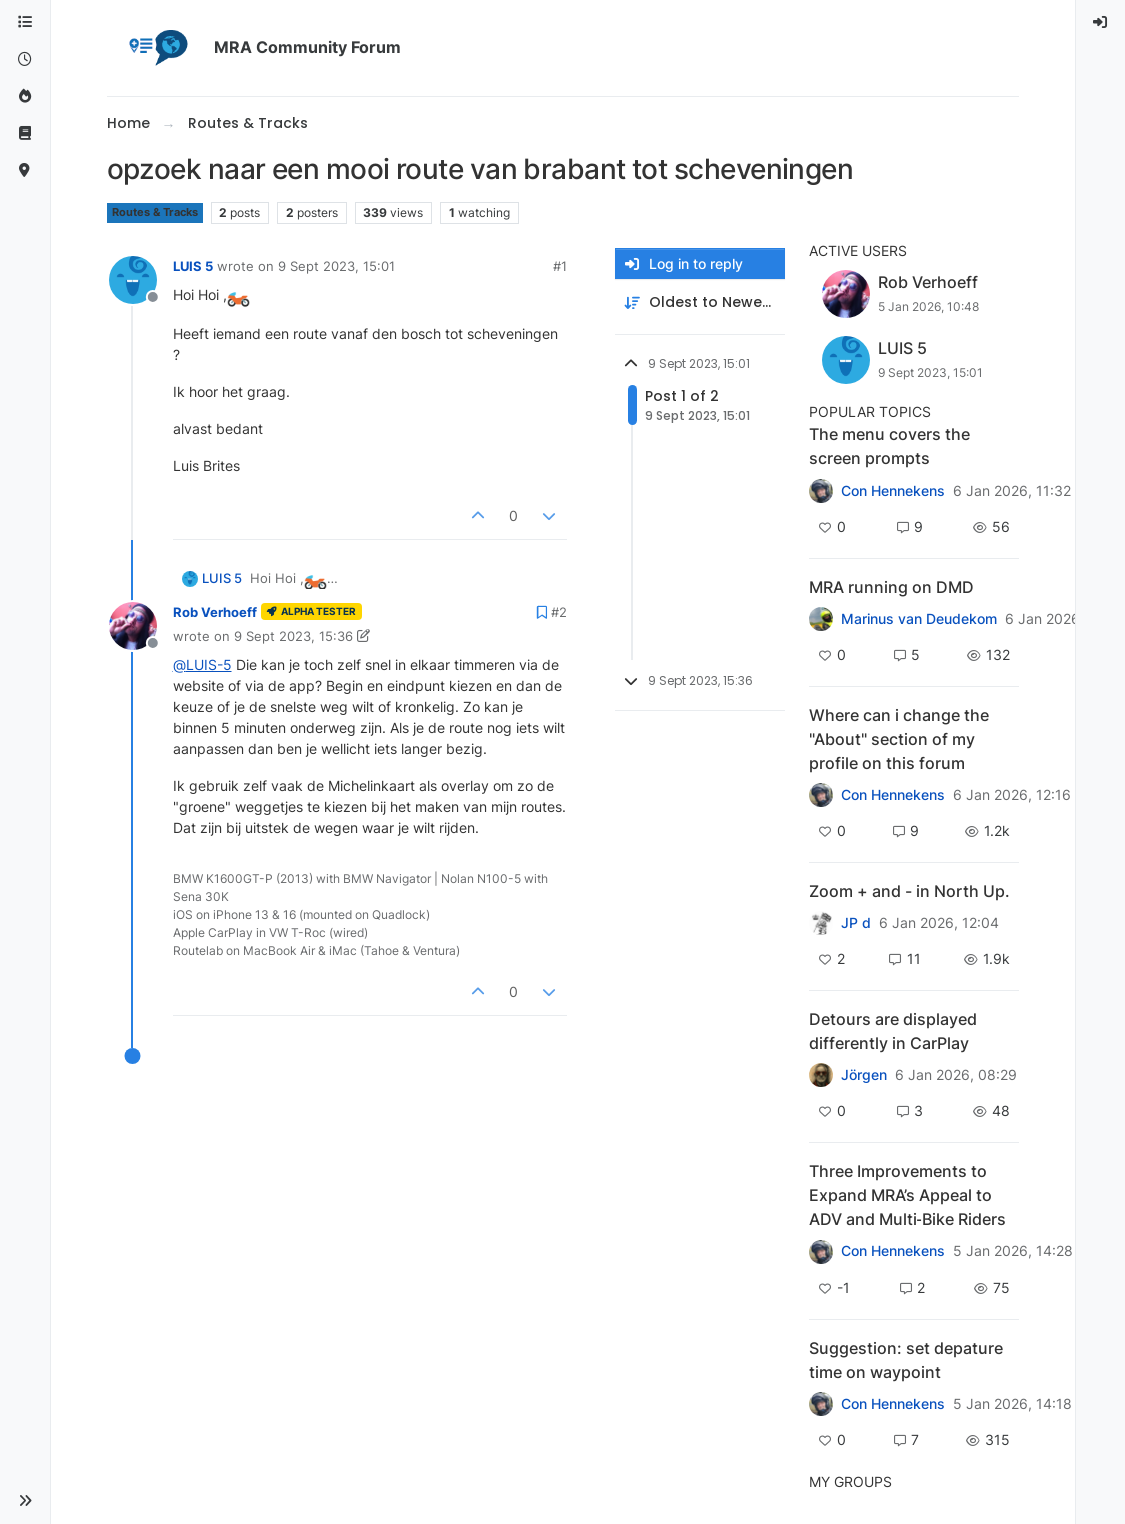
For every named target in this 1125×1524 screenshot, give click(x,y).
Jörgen (864, 1075)
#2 (559, 612)
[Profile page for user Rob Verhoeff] (133, 626)
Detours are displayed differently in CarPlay (893, 1031)
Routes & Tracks (155, 212)
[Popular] (25, 96)
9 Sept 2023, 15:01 (336, 266)
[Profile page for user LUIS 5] (133, 280)
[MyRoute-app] (25, 170)
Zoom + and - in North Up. (909, 891)
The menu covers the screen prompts (889, 446)
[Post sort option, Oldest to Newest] (700, 302)
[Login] (1101, 22)
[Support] (25, 133)
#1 (560, 266)
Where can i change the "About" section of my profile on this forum (899, 739)
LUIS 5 (193, 266)
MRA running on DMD (891, 587)
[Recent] (25, 59)
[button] (25, 1501)
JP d (856, 923)
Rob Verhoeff (215, 612)
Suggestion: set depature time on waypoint (906, 1360)
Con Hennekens (893, 491)
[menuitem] (1101, 22)
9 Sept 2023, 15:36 (293, 636)
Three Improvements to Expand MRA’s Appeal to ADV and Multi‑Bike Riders (907, 1195)
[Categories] (25, 22)
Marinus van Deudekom (919, 619)
